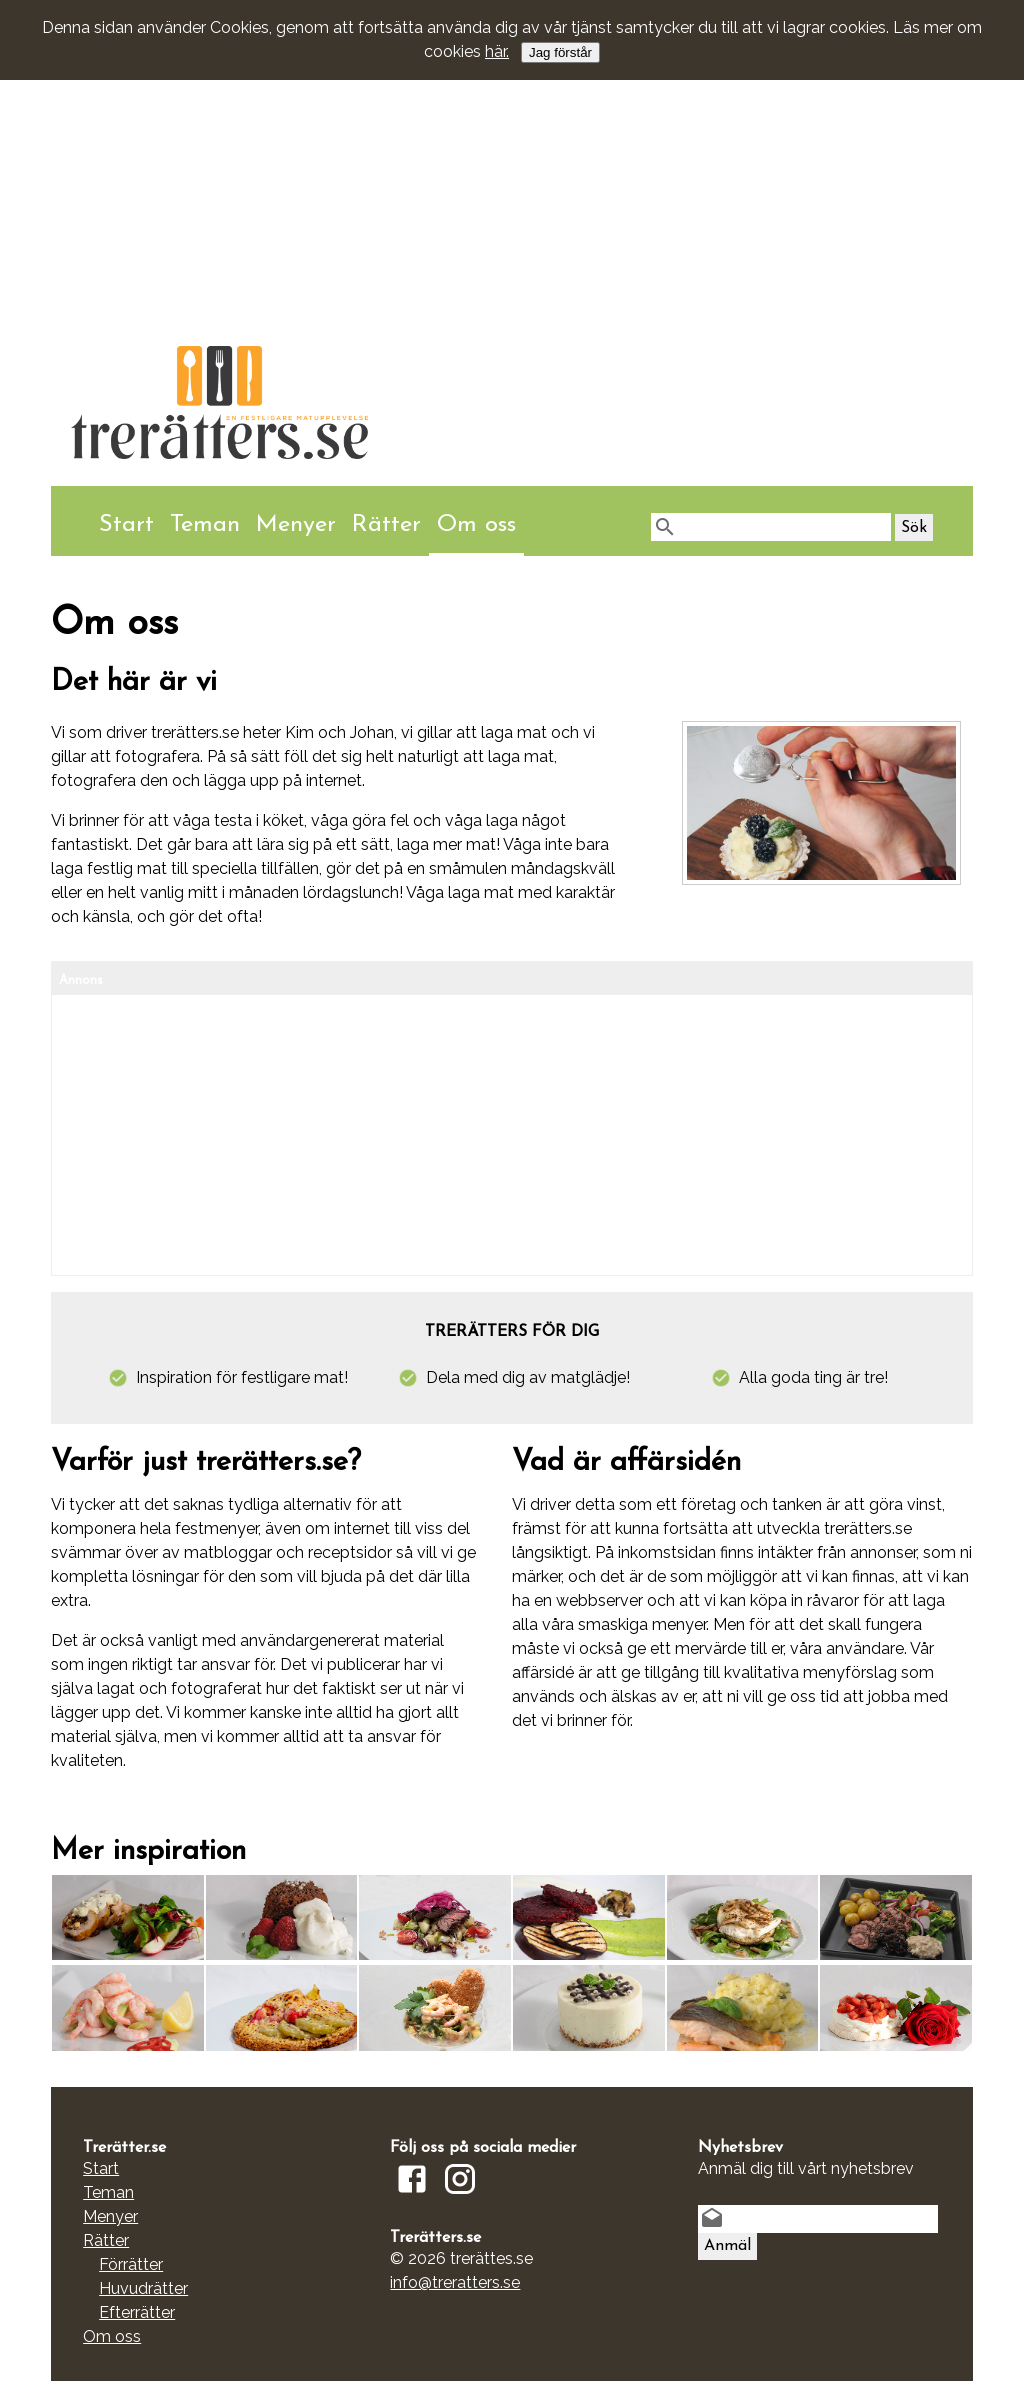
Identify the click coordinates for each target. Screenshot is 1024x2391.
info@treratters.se (455, 2282)
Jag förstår (560, 52)
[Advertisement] (512, 154)
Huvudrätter (143, 2288)
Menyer (296, 525)
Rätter (386, 525)
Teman (205, 525)
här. (497, 51)
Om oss (476, 525)
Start (126, 525)
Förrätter (131, 2264)
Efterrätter (137, 2312)
